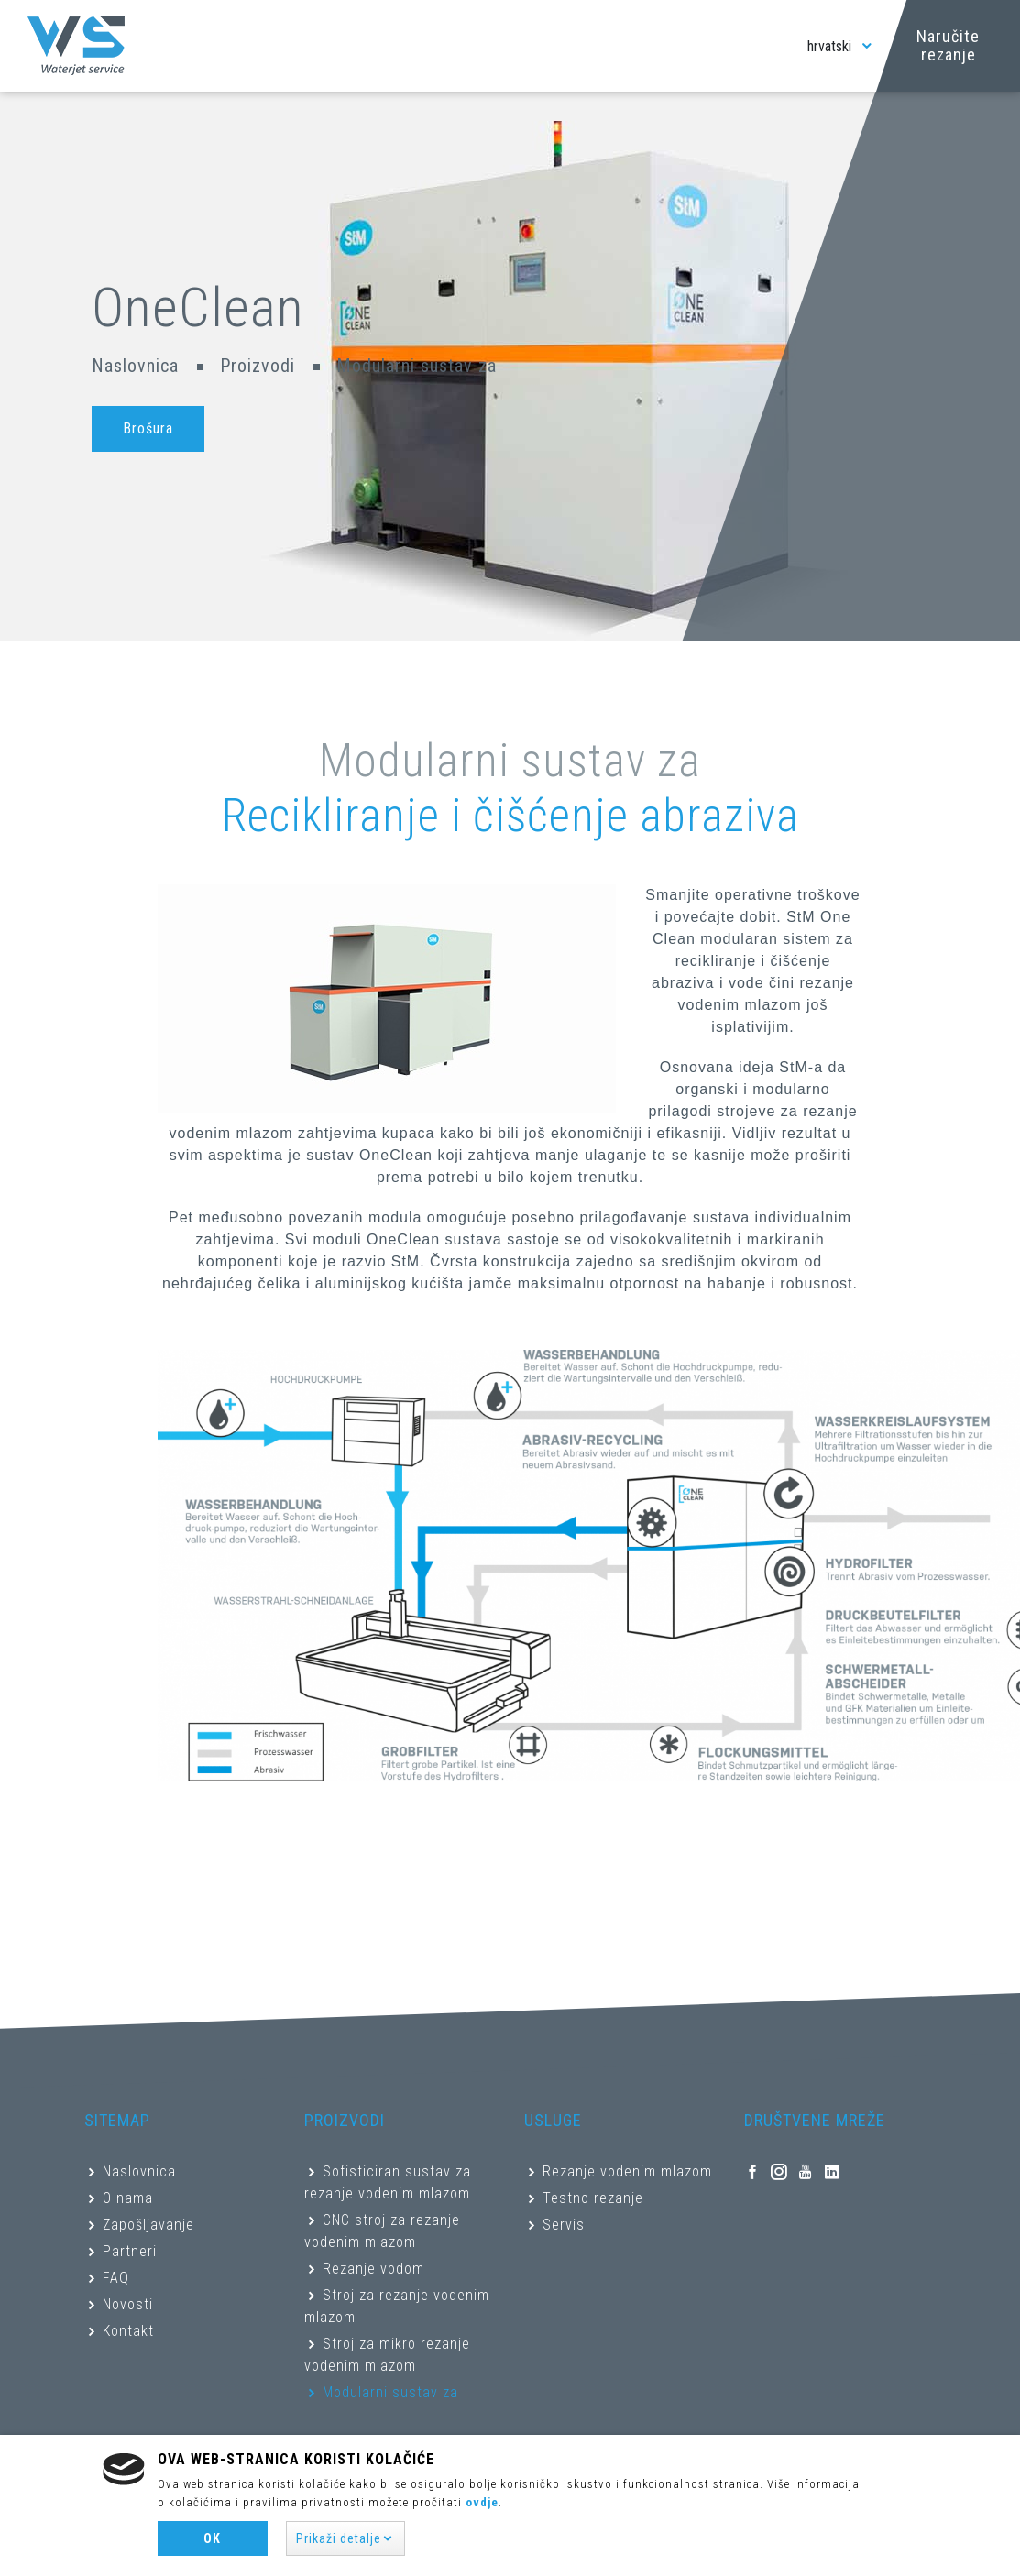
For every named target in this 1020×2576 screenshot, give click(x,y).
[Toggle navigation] (774, 45)
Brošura (148, 428)
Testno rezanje (593, 2198)
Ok (212, 2538)
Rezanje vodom (373, 2268)
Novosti (128, 2304)
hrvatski (840, 46)
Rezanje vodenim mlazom (627, 2171)
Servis (564, 2224)
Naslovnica (135, 366)
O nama (128, 2198)
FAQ (116, 2277)
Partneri (130, 2251)
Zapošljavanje (148, 2224)
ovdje (482, 2502)
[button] (345, 2538)
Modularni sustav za (390, 2392)
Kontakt (128, 2331)
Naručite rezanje (948, 45)
